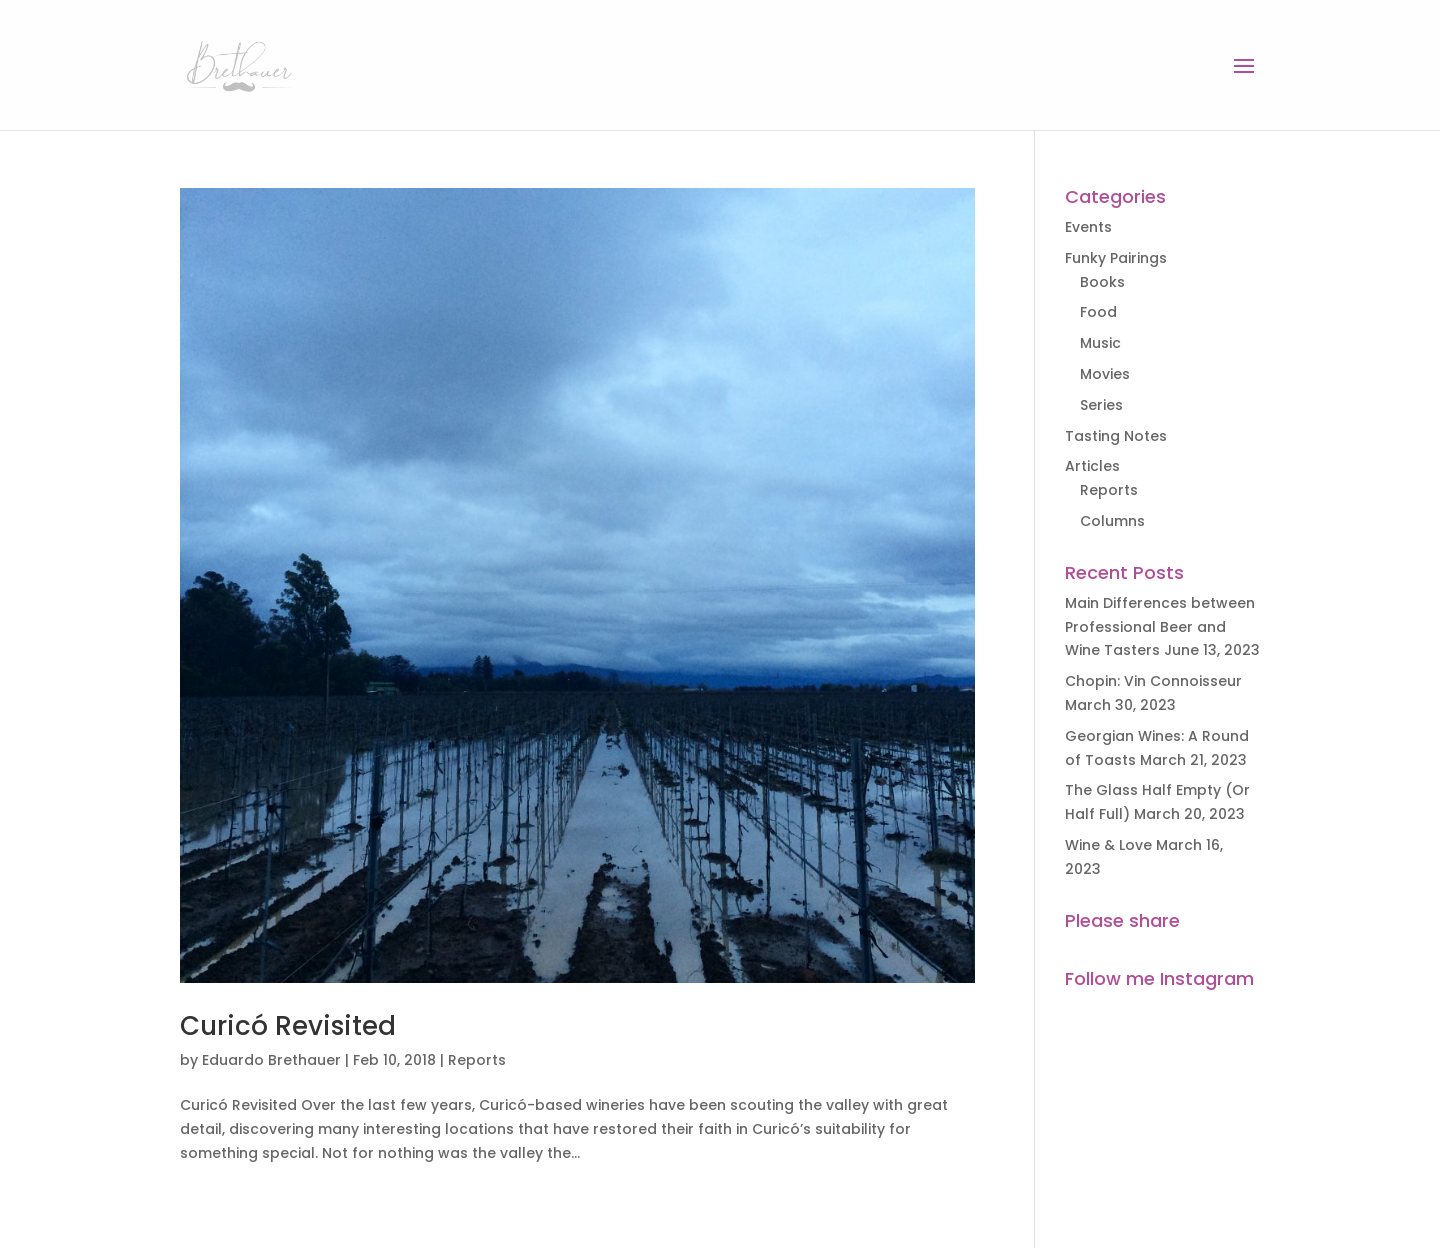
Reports (477, 1060)
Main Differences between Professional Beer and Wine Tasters (1160, 627)
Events (1088, 227)
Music (1100, 343)
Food (1098, 312)
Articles (1092, 466)
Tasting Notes (1116, 436)
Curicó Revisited (288, 1026)
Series (1101, 405)
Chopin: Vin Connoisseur (1153, 681)
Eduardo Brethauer (271, 1060)
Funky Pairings (1116, 258)
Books (1102, 282)
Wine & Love (1108, 845)
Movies (1105, 374)
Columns (1112, 521)
